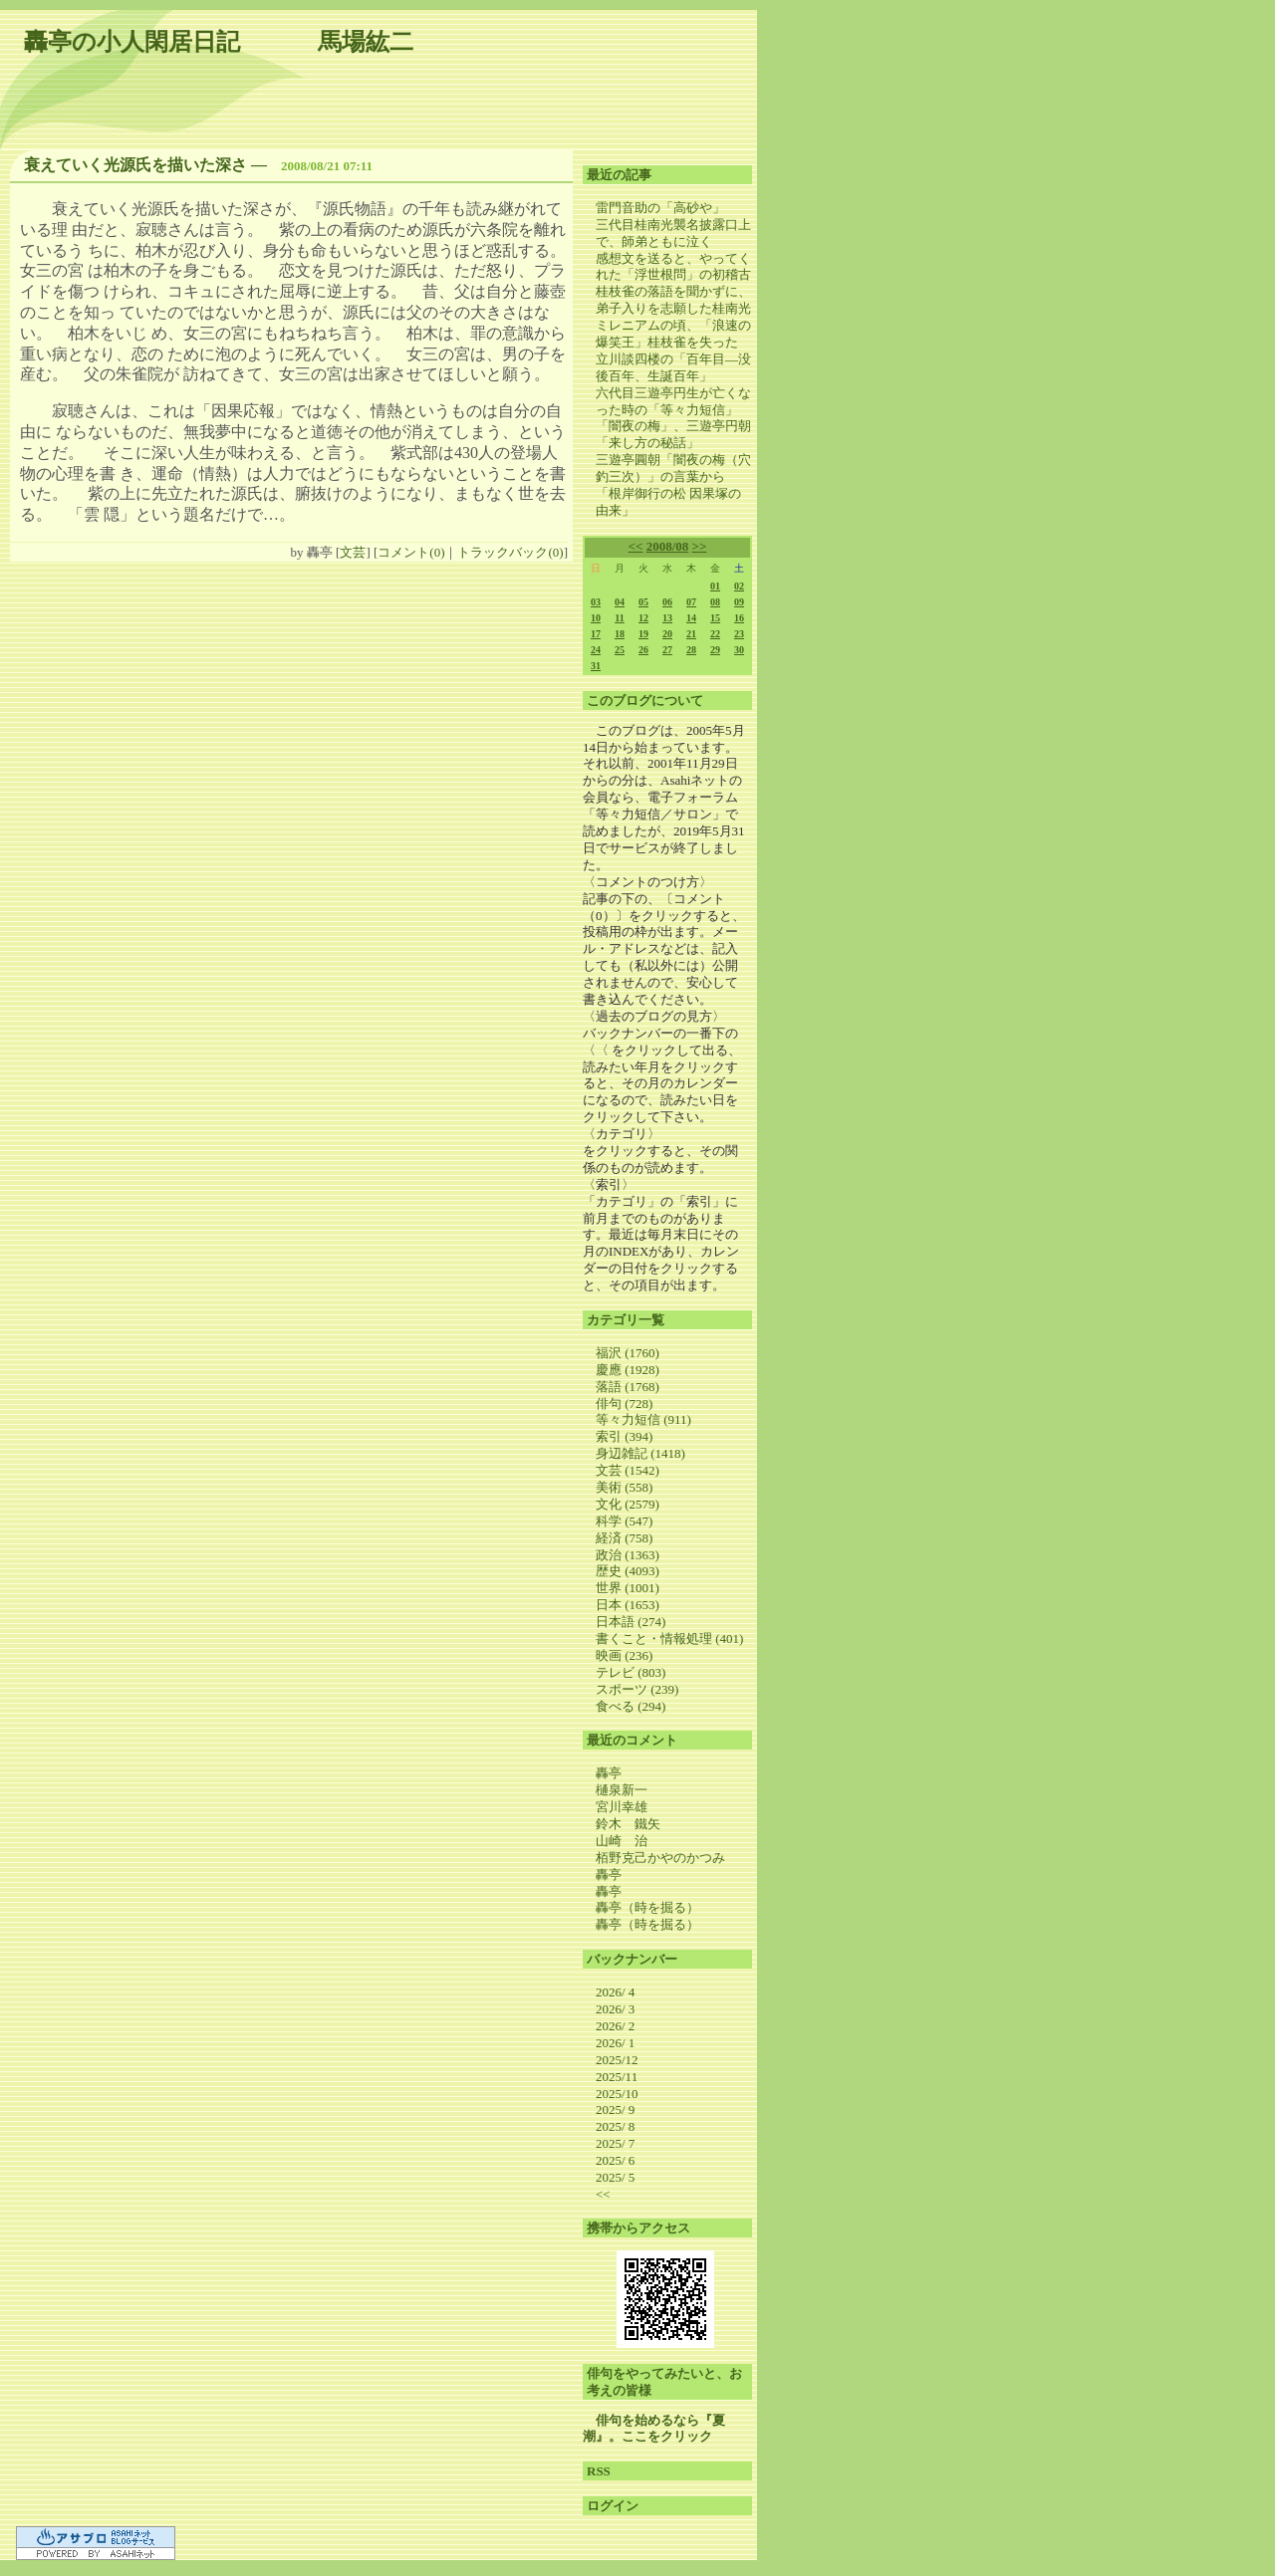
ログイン (612, 2505)
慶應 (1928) (627, 1369)
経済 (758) (624, 1537)
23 (739, 633)
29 (715, 649)
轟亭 (609, 1772)
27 (667, 649)
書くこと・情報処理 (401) (669, 1638)
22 (715, 633)
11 (619, 617)
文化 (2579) (627, 1504)
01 (715, 586)
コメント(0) (411, 552)
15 (715, 617)
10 (596, 617)
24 (596, 649)
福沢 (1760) (627, 1352)
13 (667, 617)
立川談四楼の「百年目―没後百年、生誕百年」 (673, 367)
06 (667, 601)
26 (643, 649)
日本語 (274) (630, 1621)
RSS (599, 2470)
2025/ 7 (615, 2143)
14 (691, 617)
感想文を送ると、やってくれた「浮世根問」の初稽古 (673, 267)
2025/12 (617, 2059)
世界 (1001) (627, 1587)
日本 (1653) (627, 1604)
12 (643, 617)
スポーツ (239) (637, 1689)
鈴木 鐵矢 (628, 1823)
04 (620, 601)
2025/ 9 (615, 2109)
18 (620, 633)
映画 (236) (624, 1655)
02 (739, 586)
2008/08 (667, 546)
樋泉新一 (621, 1789)
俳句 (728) (624, 1403)
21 (691, 633)
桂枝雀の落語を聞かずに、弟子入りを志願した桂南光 (673, 300)
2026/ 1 (615, 2042)
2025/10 (617, 2093)
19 (643, 633)
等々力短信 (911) (643, 1419)
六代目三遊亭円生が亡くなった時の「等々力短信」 (673, 401)
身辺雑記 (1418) (640, 1453)
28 (691, 649)
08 (715, 601)
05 (643, 601)
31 (596, 665)
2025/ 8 (615, 2126)
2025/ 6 (615, 2160)
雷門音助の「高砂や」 (660, 207)
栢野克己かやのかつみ (660, 1857)
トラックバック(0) (510, 552)
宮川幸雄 (621, 1806)
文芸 (353, 552)
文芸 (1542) (627, 1470)
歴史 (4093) (627, 1570)
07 (691, 601)
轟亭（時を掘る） (647, 1907)
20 (667, 633)
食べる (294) (630, 1706)
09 (739, 601)
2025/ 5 (615, 2177)
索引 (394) (624, 1436)
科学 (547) (624, 1521)
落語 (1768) (627, 1386)
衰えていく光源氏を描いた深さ (135, 164)
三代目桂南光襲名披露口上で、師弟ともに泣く (673, 233)
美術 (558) (624, 1487)
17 (596, 633)
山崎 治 (621, 1840)
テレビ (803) (630, 1672)
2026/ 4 (615, 1992)
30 (739, 649)
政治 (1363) (627, 1554)
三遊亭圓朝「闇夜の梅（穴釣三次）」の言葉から (673, 468)
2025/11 (617, 2076)
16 (739, 617)
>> (699, 546)
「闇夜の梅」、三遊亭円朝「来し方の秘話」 (673, 434)
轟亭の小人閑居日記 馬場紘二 (218, 42)
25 (620, 649)
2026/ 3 (615, 2008)
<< (636, 546)
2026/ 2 (615, 2025)
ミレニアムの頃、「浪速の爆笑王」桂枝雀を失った (673, 334)
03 (596, 601)
